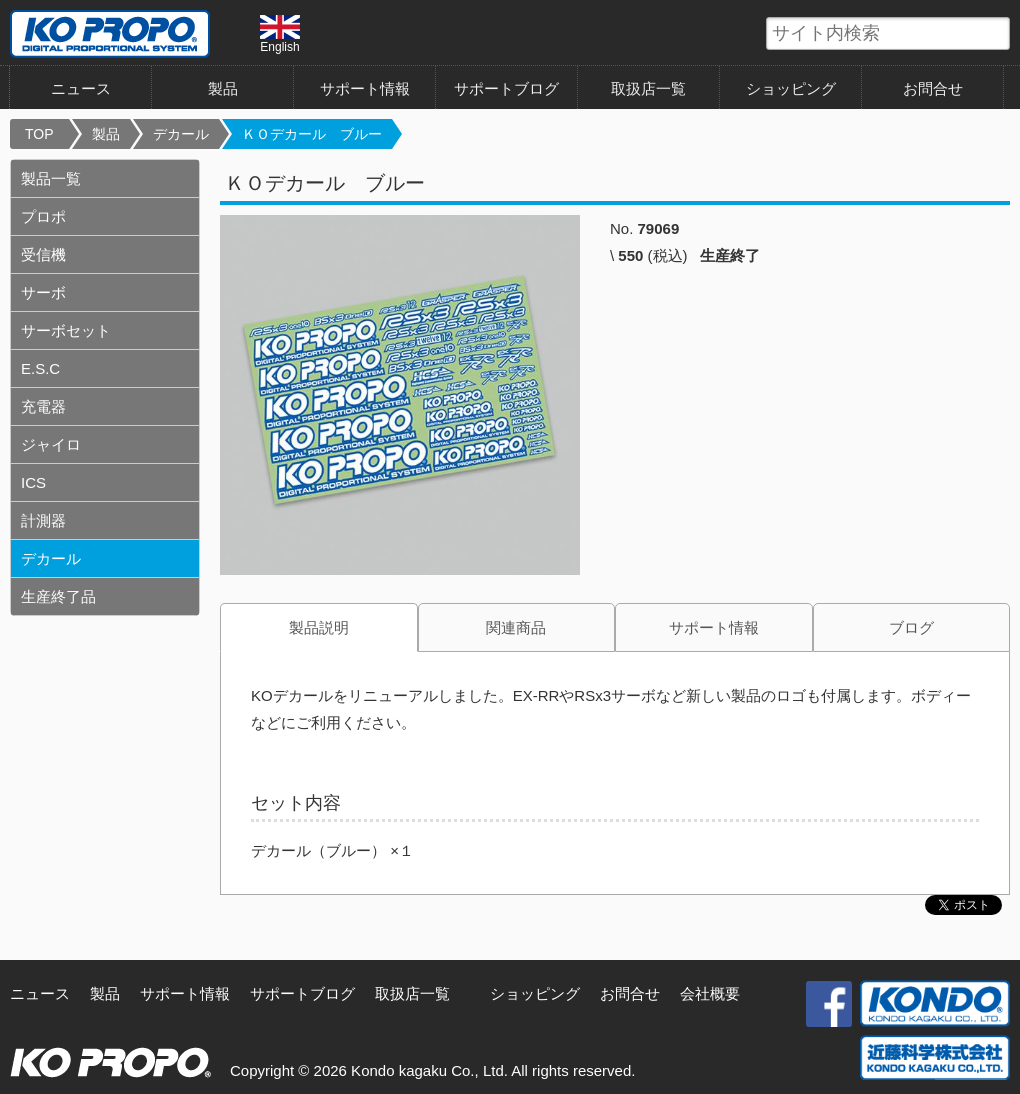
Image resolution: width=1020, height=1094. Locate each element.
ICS (33, 482)
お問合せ (933, 88)
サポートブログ (506, 88)
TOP (39, 134)
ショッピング (791, 88)
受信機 (43, 254)
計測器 (43, 520)
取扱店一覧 (648, 88)
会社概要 (710, 993)
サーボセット (66, 330)
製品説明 (319, 627)
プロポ (43, 216)
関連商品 (516, 627)
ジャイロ (51, 444)
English (280, 34)
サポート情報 (365, 88)
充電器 (43, 406)
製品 (223, 88)
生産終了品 (58, 596)
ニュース (81, 88)
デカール (181, 134)
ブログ (911, 627)
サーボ (43, 292)
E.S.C (40, 368)
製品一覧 (51, 178)
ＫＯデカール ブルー (312, 134)
